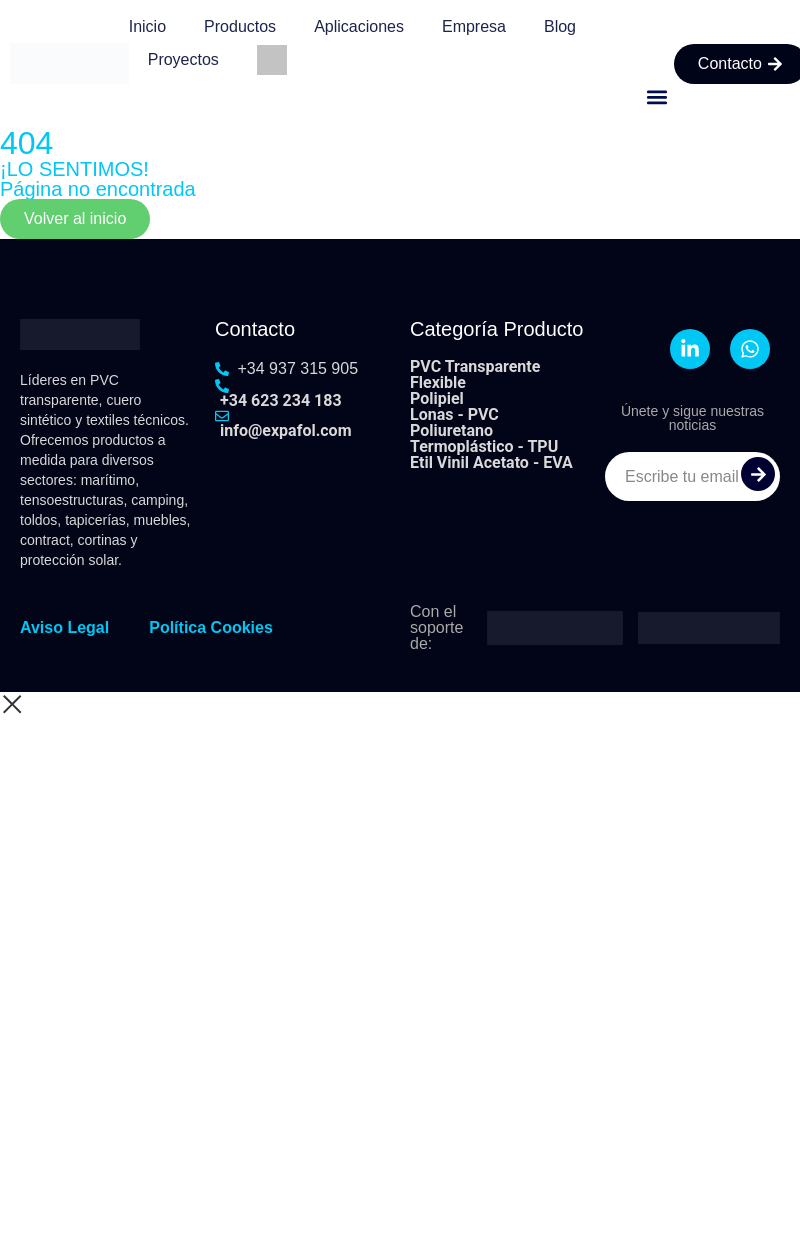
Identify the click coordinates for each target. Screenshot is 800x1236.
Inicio (147, 26)
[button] (657, 96)
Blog (560, 26)
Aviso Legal (64, 627)
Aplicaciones (359, 26)
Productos (240, 26)
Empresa (474, 26)
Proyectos (183, 59)
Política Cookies (211, 627)
